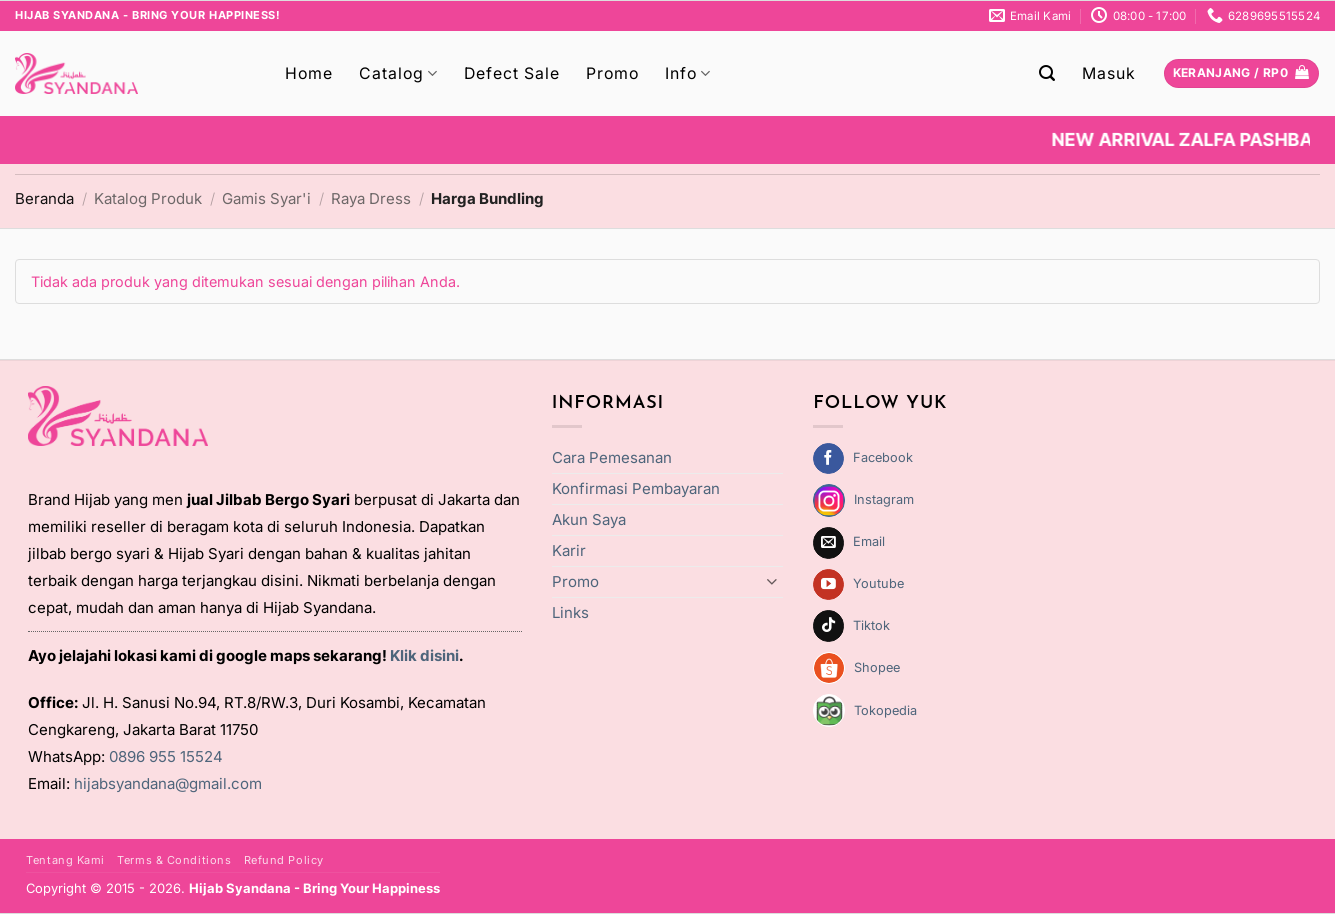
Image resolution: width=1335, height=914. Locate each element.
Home (309, 73)
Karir (569, 550)
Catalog (398, 74)
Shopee (877, 667)
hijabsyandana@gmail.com (168, 783)
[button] (1047, 73)
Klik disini (424, 655)
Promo (612, 73)
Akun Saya (589, 519)
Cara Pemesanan (612, 457)
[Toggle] (771, 581)
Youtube (878, 583)
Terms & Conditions (174, 860)
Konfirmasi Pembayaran (636, 488)
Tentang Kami (65, 860)
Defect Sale (512, 73)
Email (869, 541)
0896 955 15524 (166, 756)
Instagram (884, 499)
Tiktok (871, 625)
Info (688, 74)
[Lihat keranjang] (1241, 74)
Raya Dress (371, 198)
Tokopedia (885, 710)
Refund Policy (284, 860)
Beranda (44, 198)
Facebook (883, 457)
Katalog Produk (148, 198)
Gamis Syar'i (266, 198)
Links (570, 612)
